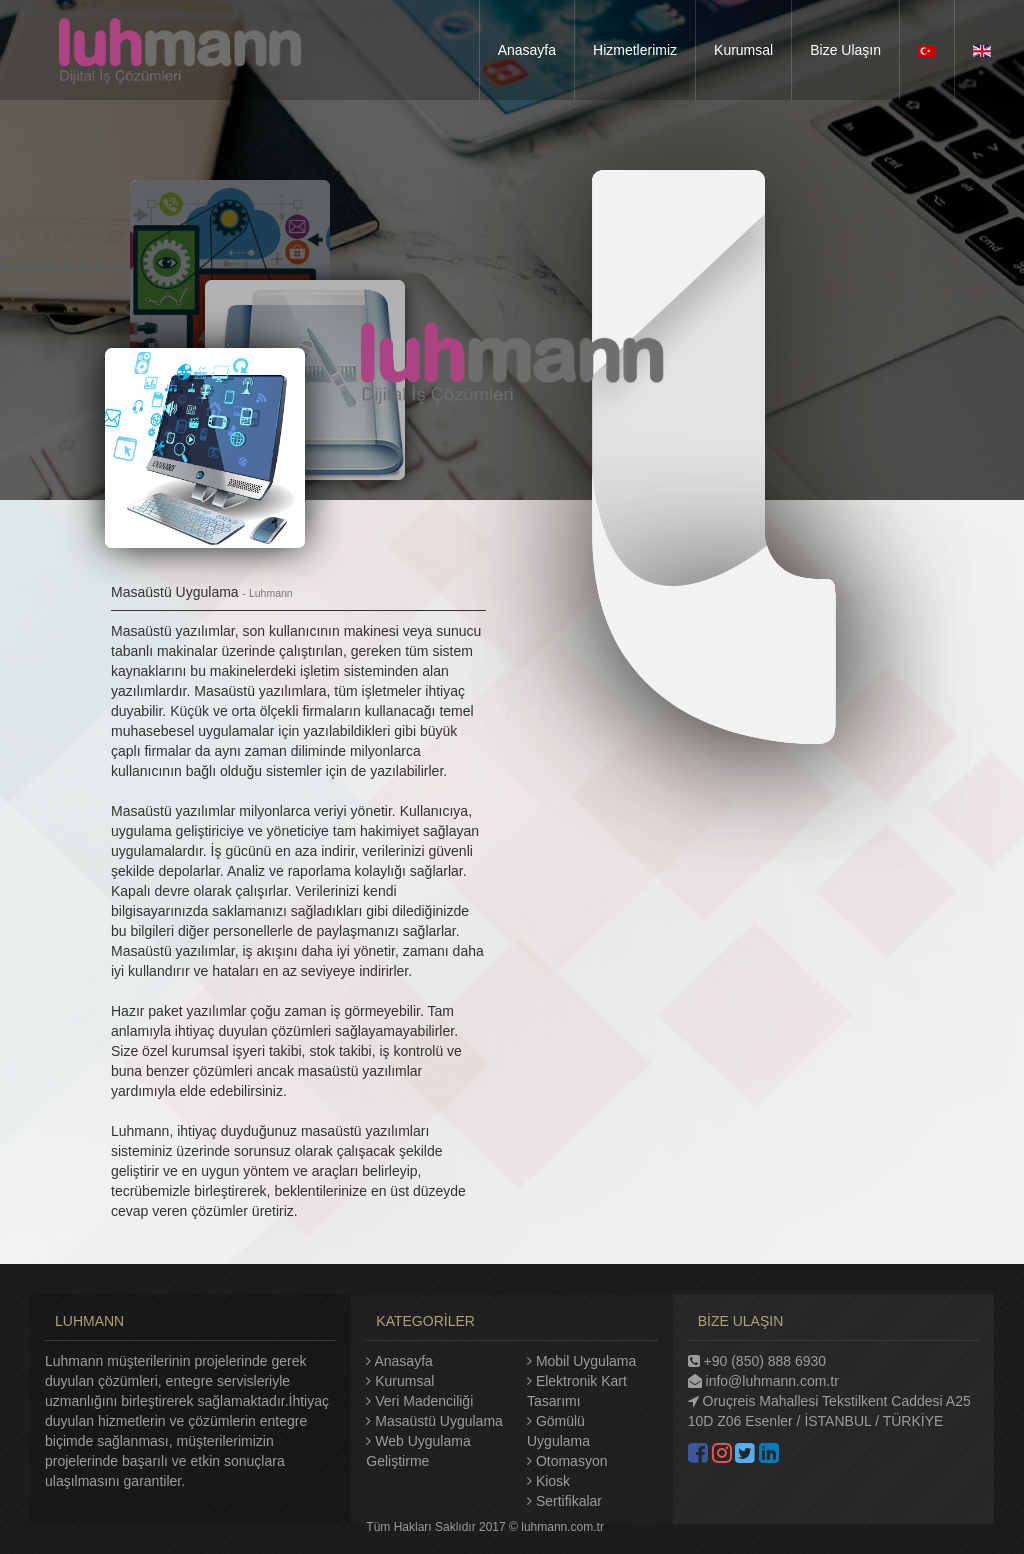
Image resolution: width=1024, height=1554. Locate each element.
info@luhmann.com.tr (763, 1381)
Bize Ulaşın (845, 50)
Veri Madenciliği (424, 1401)
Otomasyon (572, 1461)
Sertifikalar (569, 1501)
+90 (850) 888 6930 (757, 1361)
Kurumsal (404, 1381)
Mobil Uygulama (586, 1361)
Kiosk (553, 1481)
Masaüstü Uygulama (439, 1421)
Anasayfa (527, 50)
